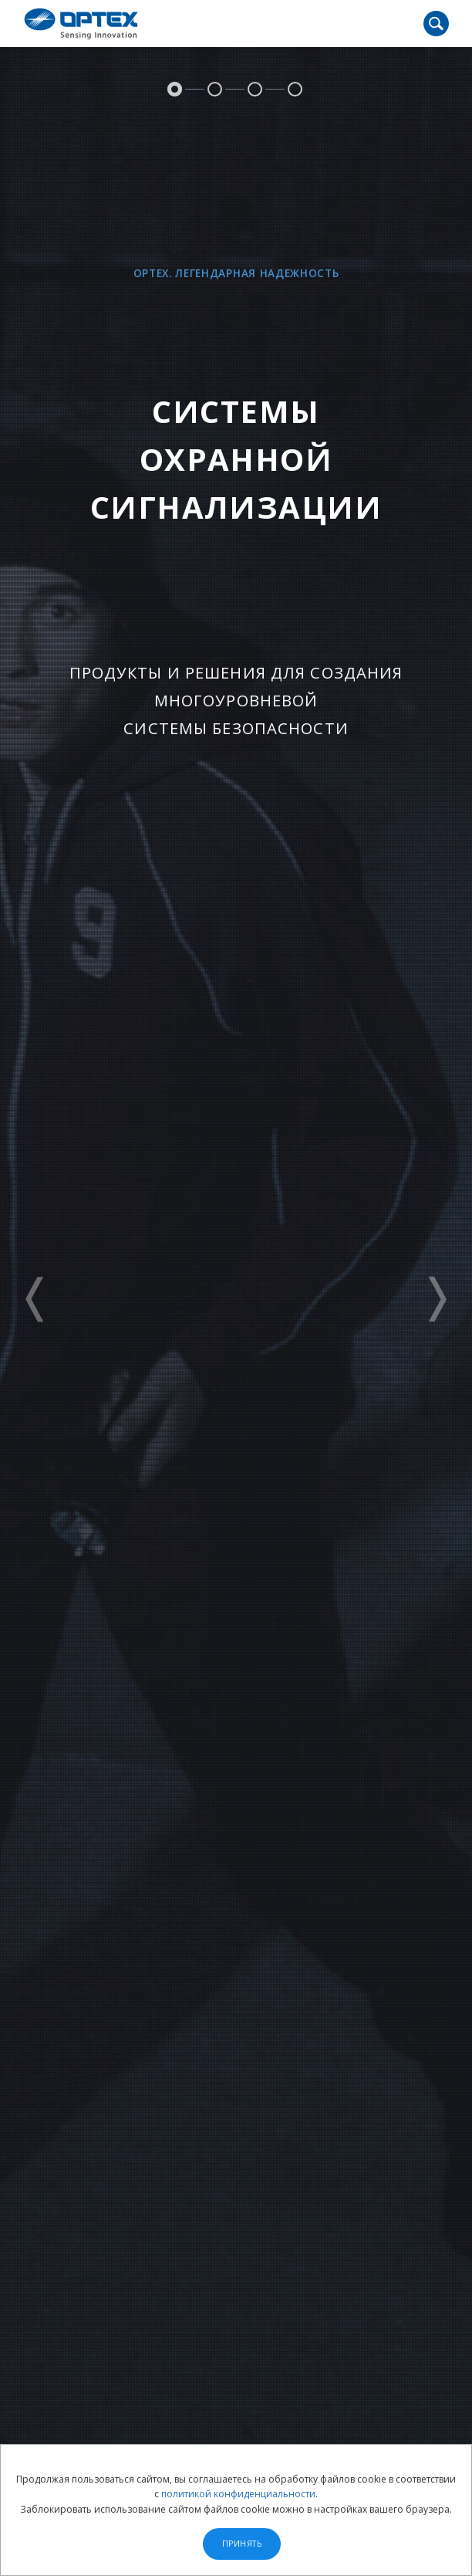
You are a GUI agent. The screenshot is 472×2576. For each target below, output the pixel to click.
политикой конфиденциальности (238, 2493)
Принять (242, 2543)
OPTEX (81, 23)
